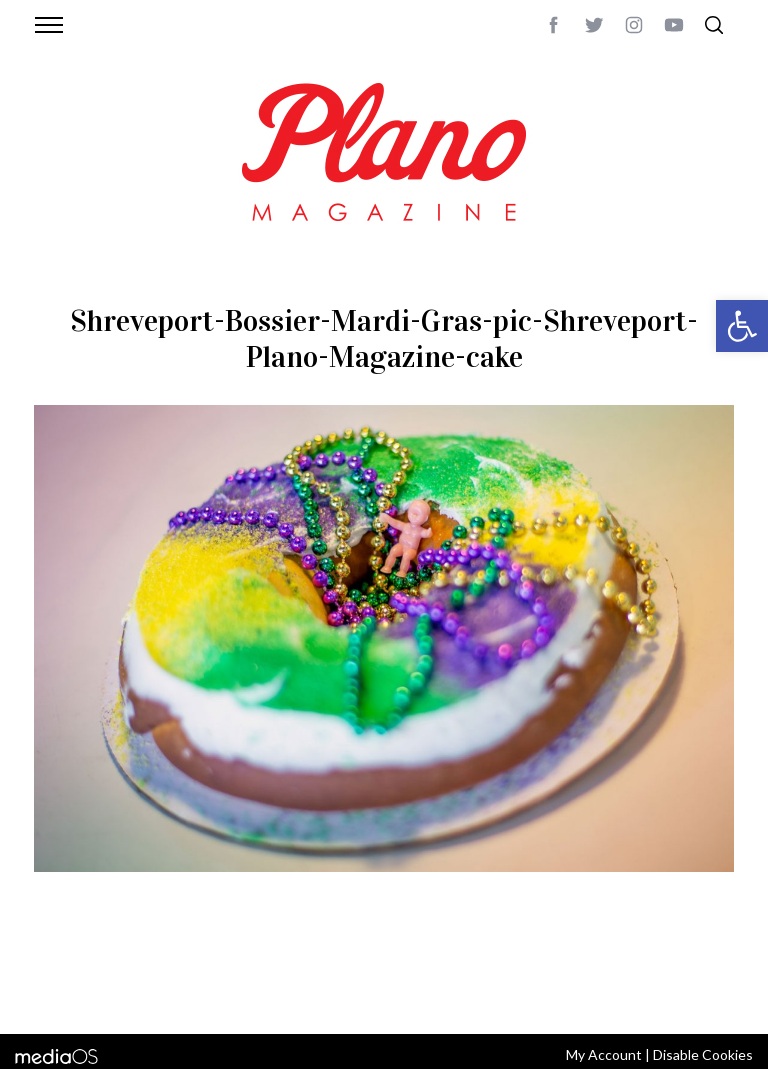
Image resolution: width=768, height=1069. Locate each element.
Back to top (696, 968)
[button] (742, 326)
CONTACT (114, 968)
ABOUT (55, 968)
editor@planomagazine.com (129, 992)
